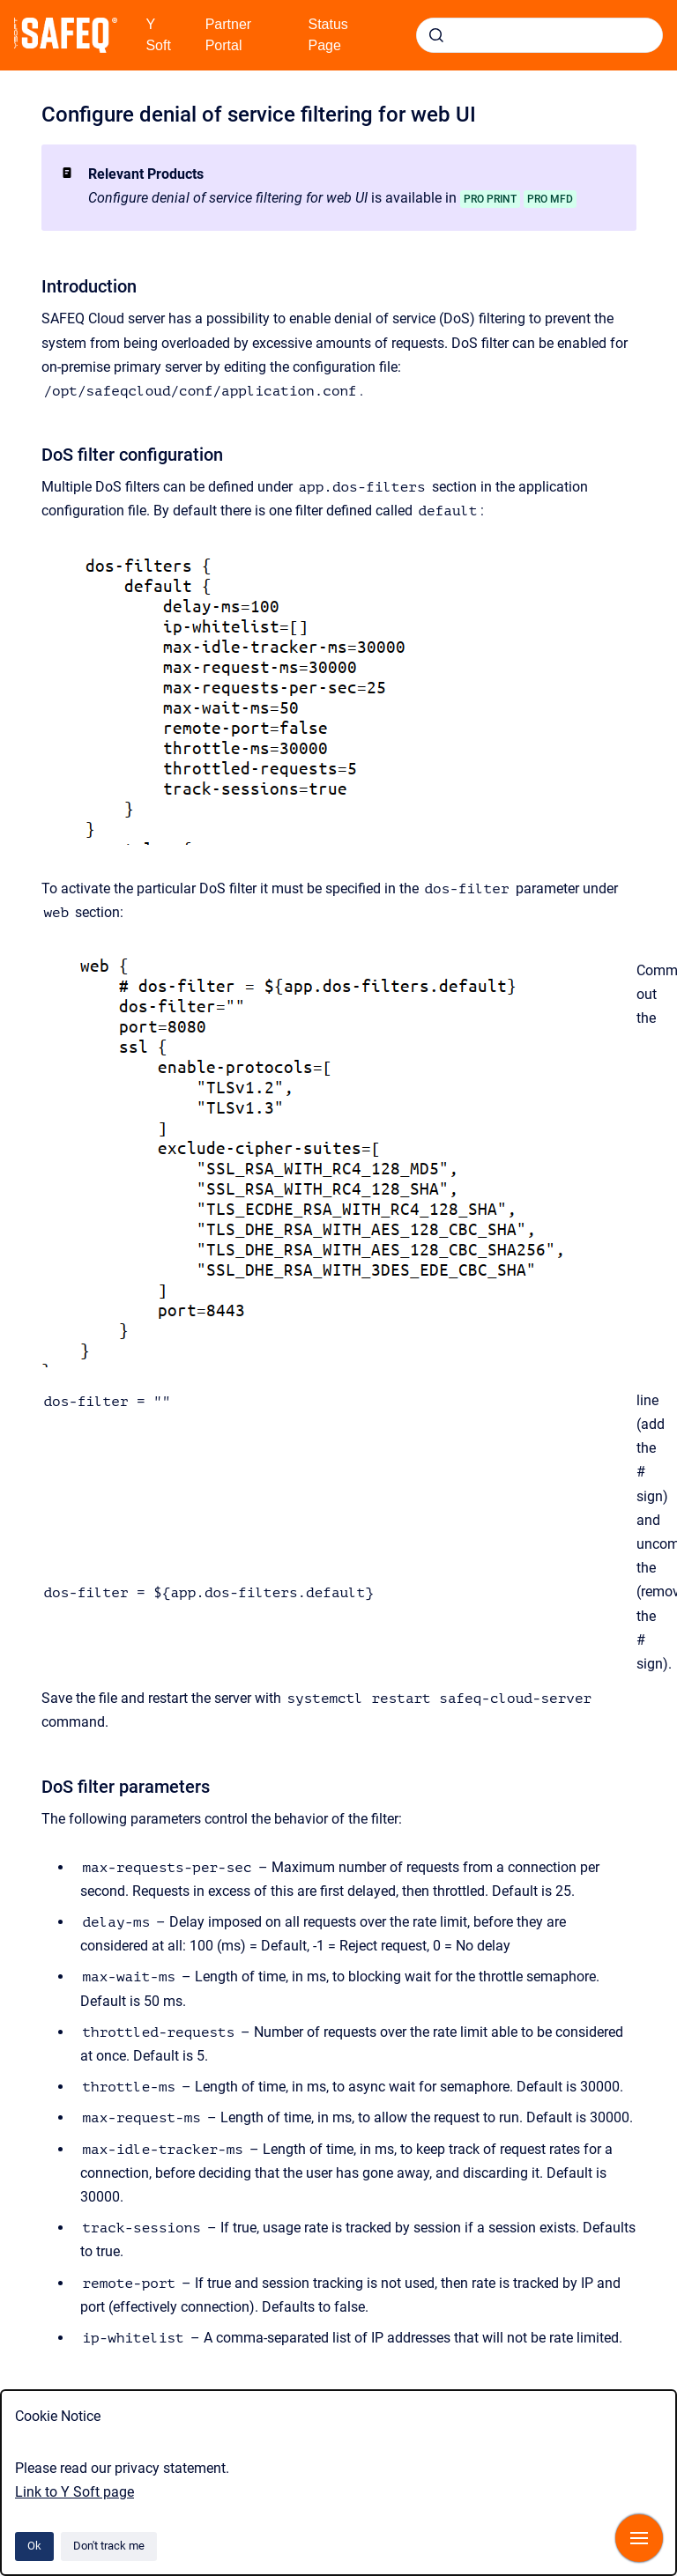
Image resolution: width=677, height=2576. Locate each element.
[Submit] (436, 35)
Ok (34, 2545)
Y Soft (157, 35)
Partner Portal (228, 35)
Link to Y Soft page (74, 2491)
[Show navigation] (639, 2538)
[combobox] (539, 35)
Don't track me (109, 2545)
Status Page (328, 35)
